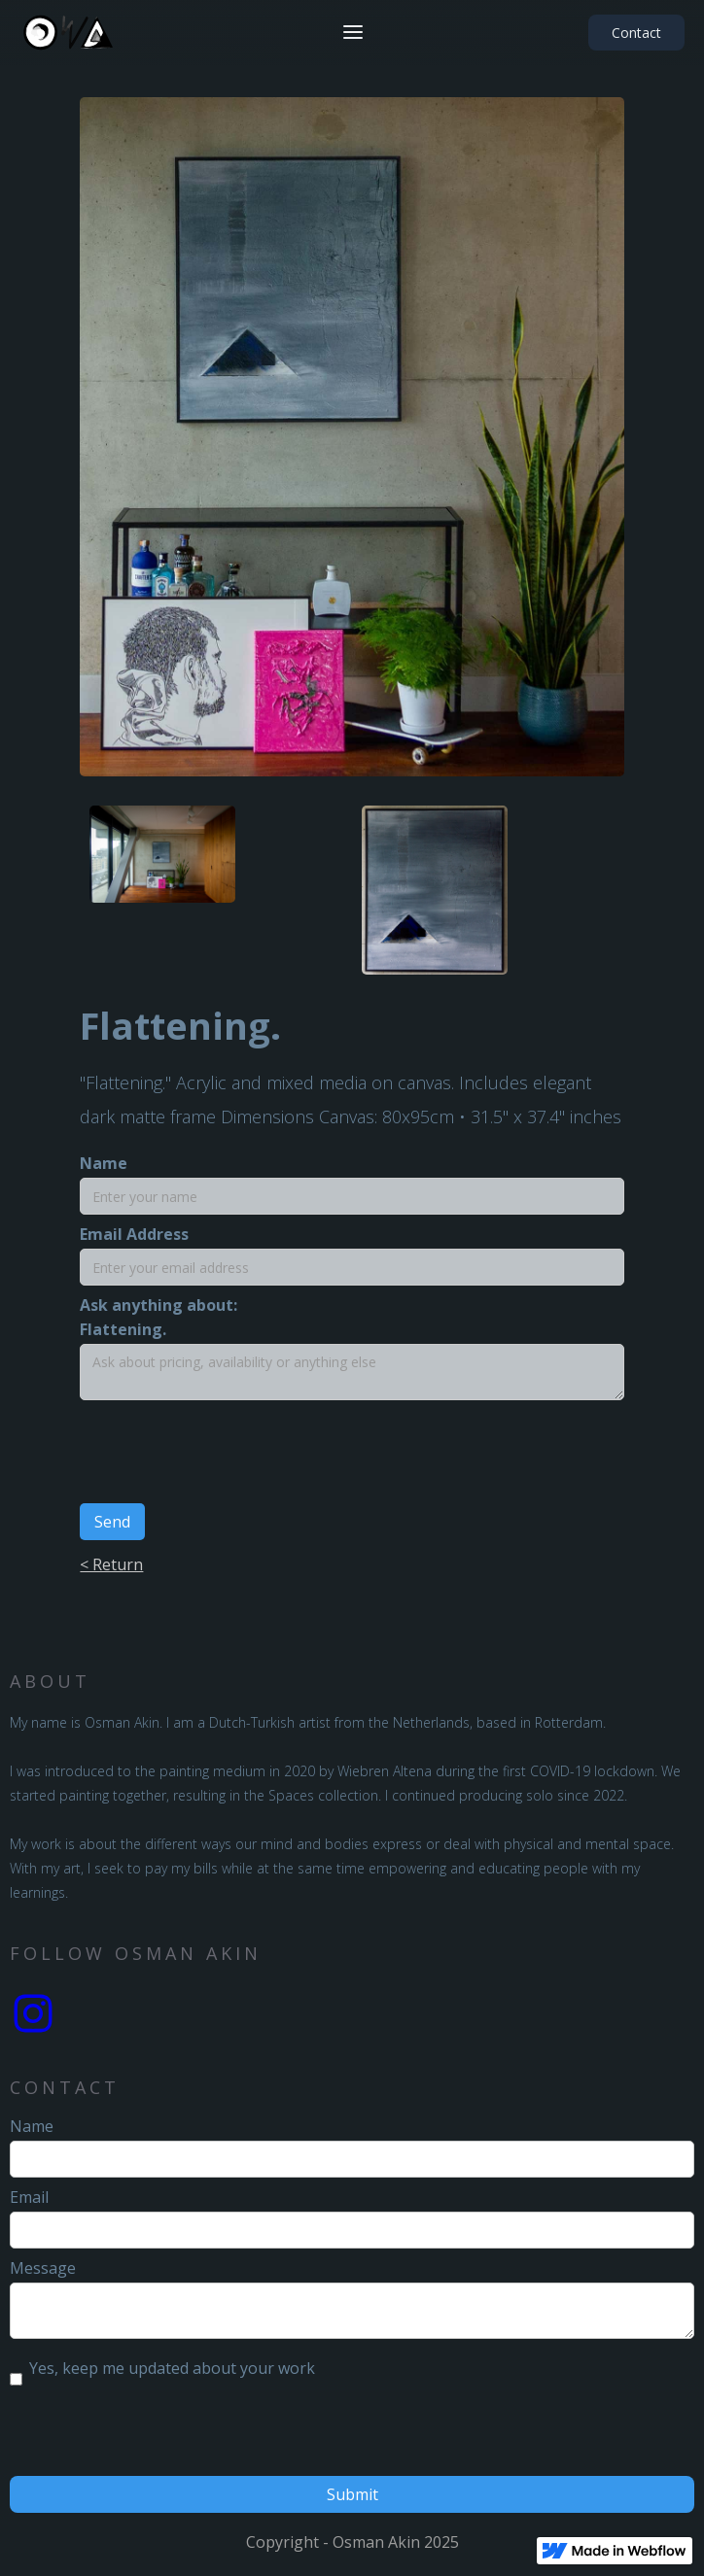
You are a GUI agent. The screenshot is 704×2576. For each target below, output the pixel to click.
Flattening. (123, 1329)
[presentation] (227, 1457)
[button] (352, 32)
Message (43, 2268)
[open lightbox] (162, 844)
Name (103, 1163)
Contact (636, 32)
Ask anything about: (158, 1305)
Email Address (134, 1234)
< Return (111, 1564)
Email (29, 2197)
